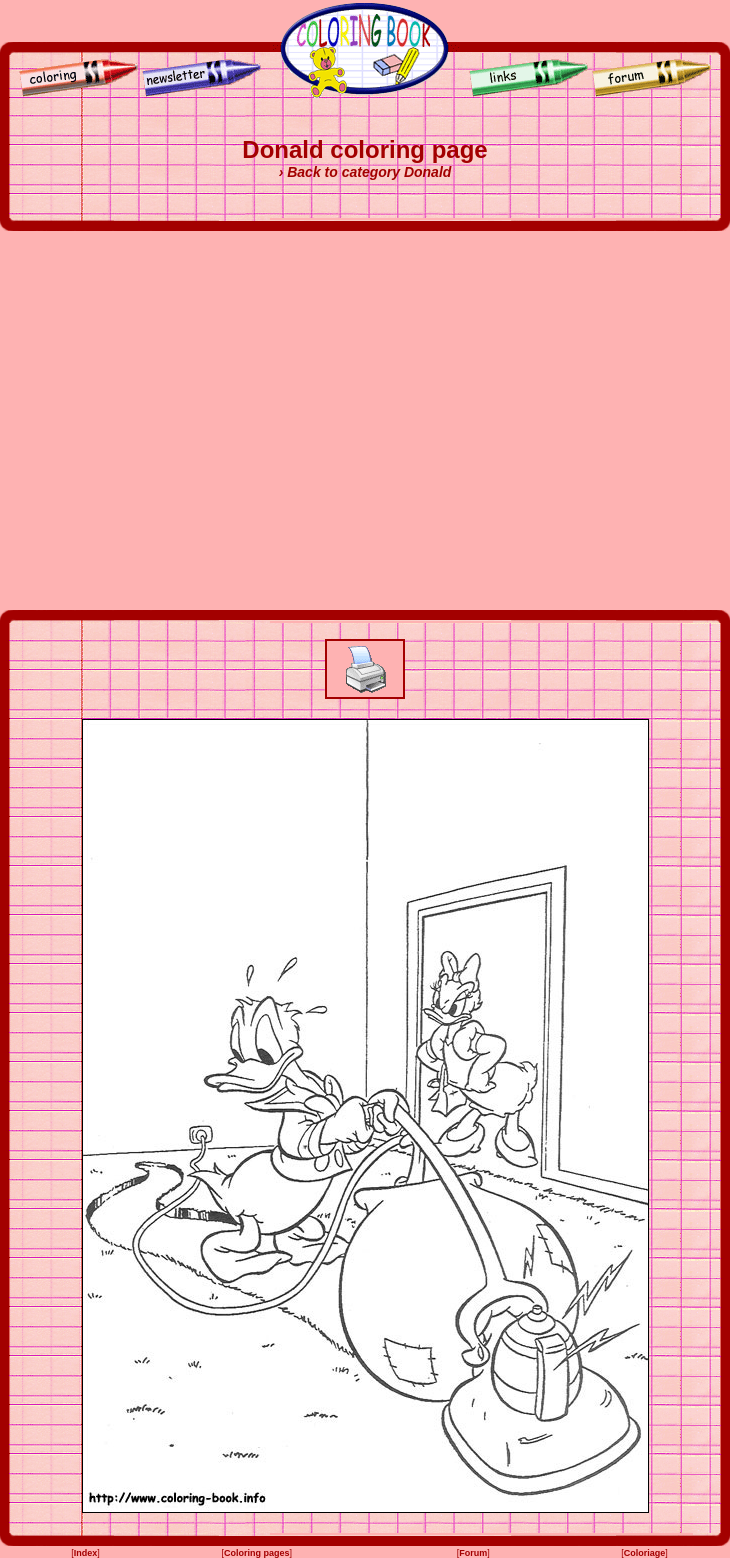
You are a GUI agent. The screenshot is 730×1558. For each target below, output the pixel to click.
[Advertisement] (187, 420)
